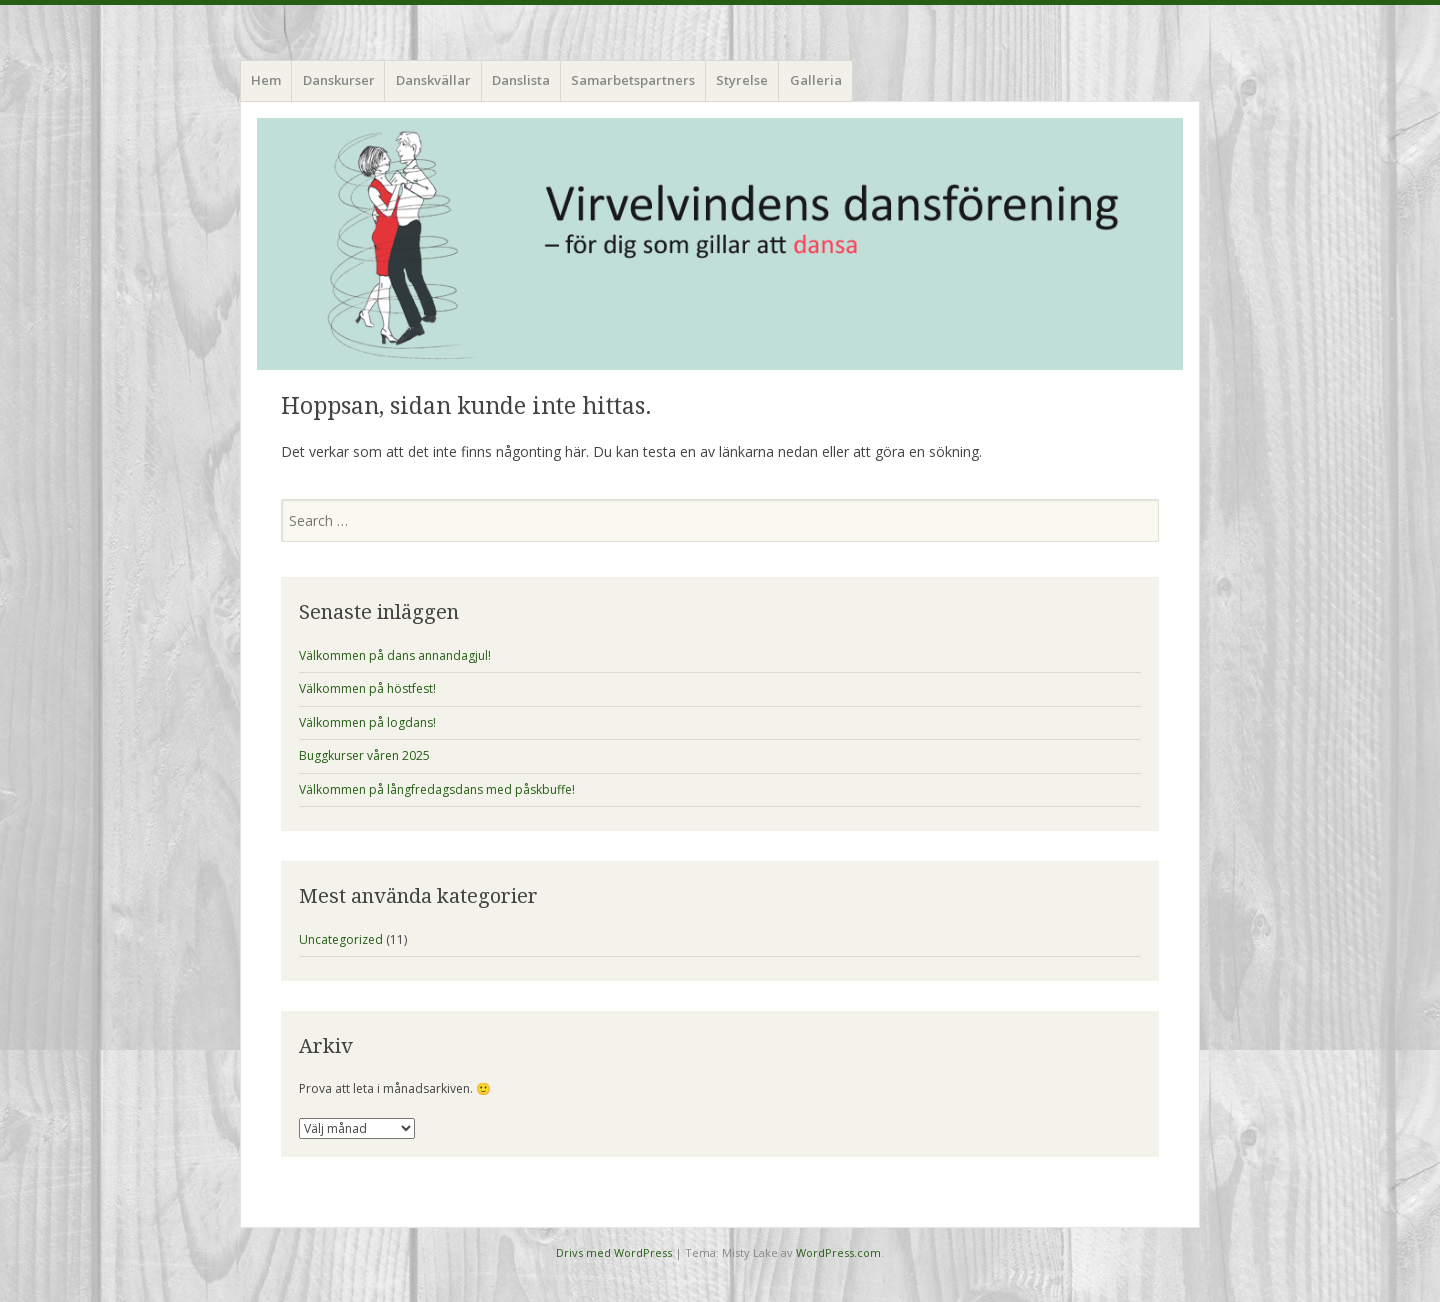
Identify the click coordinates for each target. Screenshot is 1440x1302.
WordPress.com (838, 1252)
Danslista (521, 80)
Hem (266, 80)
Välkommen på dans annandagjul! (395, 655)
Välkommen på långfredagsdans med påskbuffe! (437, 789)
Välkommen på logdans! (367, 722)
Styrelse (742, 80)
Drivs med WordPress (614, 1252)
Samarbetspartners (633, 80)
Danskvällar (433, 80)
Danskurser (339, 80)
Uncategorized (341, 939)
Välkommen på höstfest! (367, 688)
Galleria (816, 80)
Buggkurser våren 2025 (364, 755)
